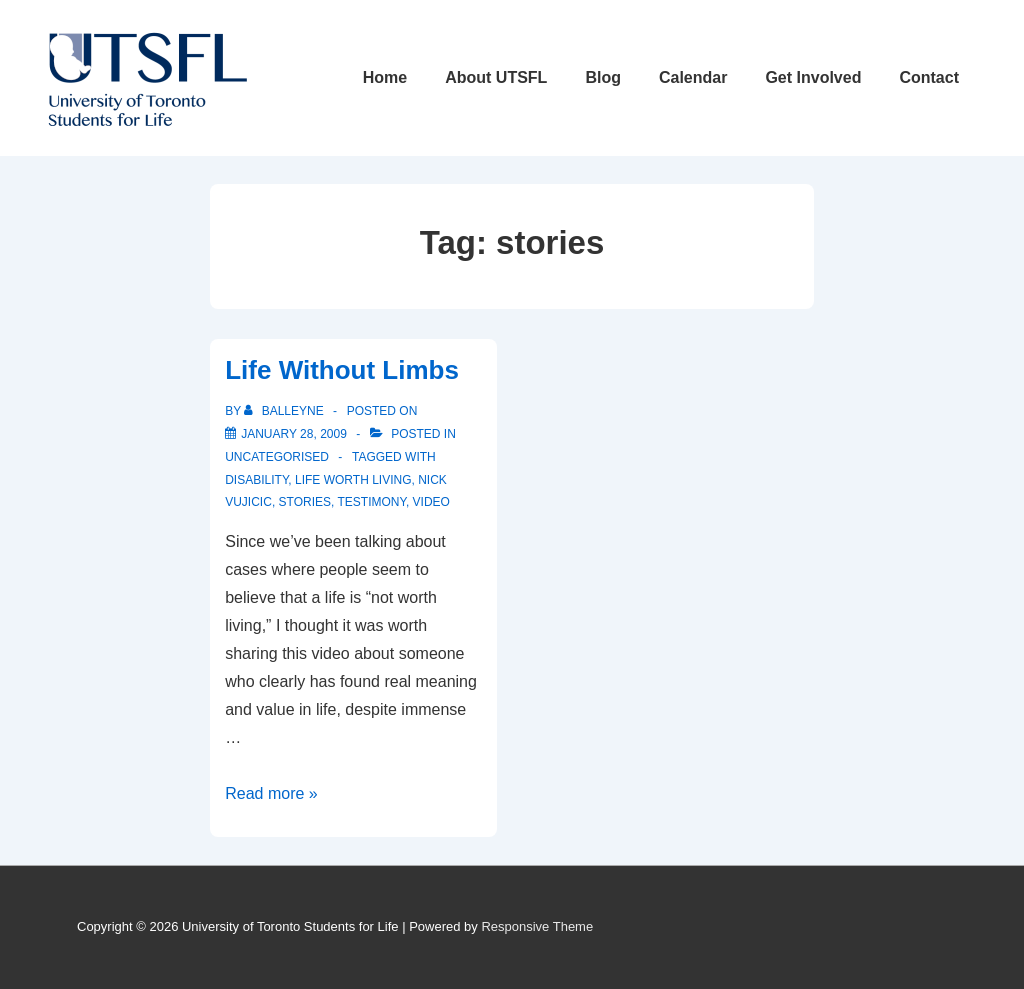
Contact (929, 77)
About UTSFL (496, 77)
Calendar (693, 77)
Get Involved (813, 77)
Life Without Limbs (342, 370)
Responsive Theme (537, 926)
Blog (603, 77)
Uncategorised (277, 457)
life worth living (353, 480)
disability (256, 480)
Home (385, 77)
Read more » (271, 793)
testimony (371, 502)
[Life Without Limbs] (294, 434)
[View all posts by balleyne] (285, 411)
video (431, 502)
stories (305, 502)
